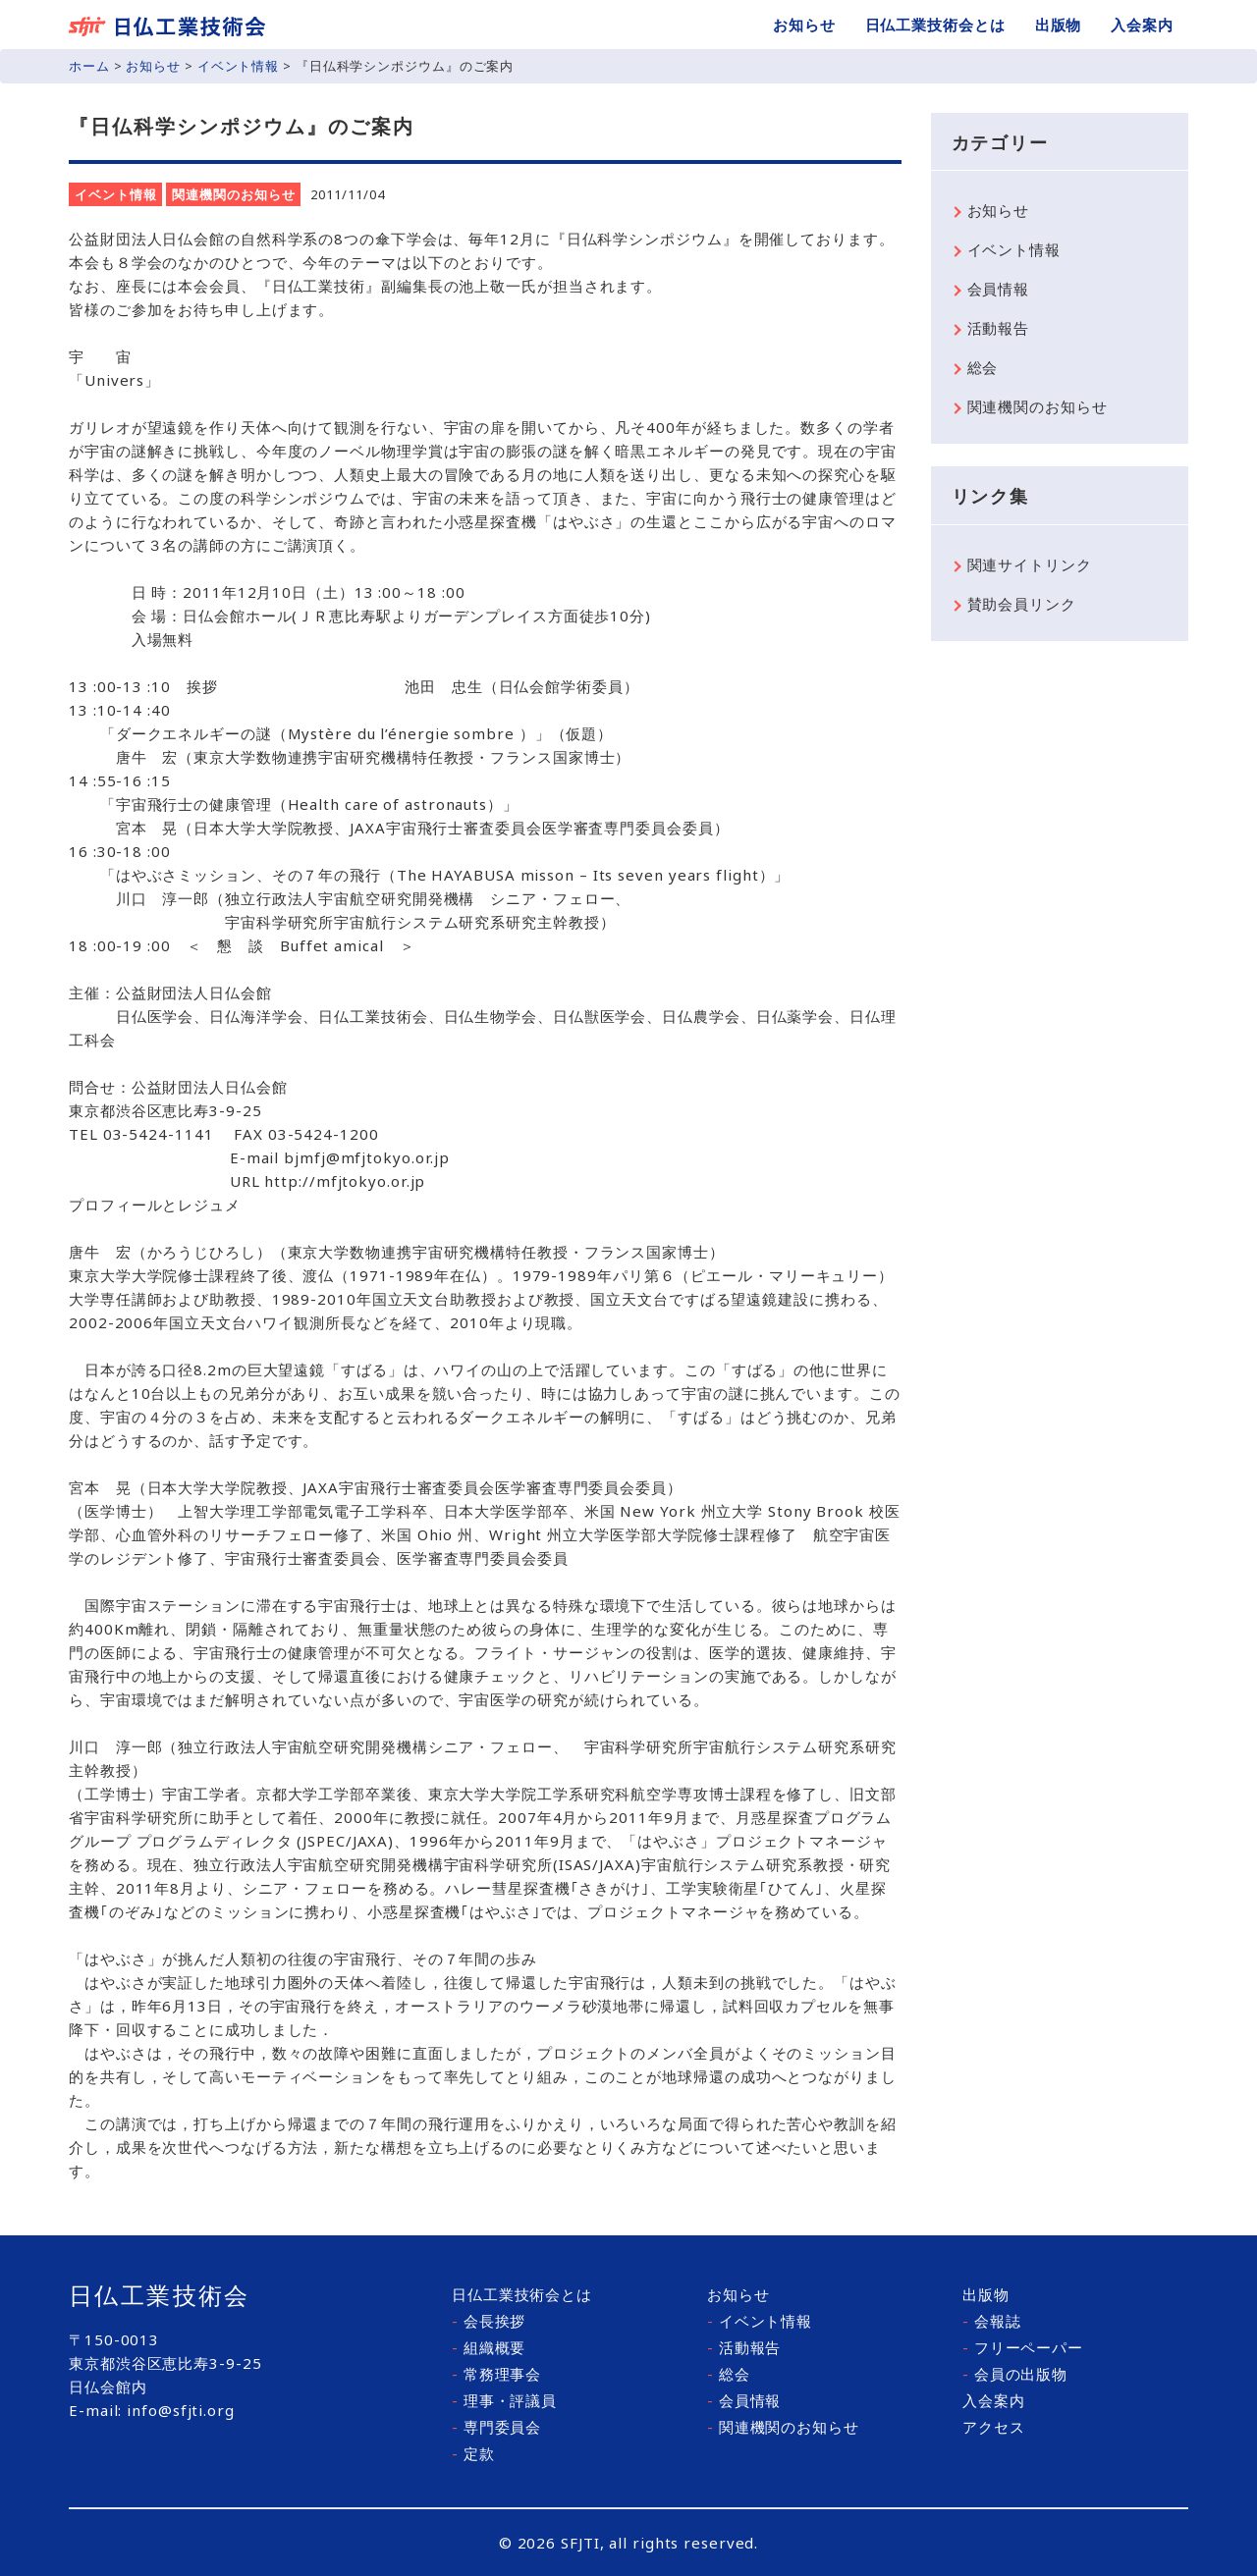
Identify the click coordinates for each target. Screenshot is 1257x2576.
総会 (983, 367)
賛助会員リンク (1021, 604)
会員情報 (998, 288)
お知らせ (804, 24)
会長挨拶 (488, 2321)
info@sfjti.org (181, 2410)
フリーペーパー (1022, 2347)
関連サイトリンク (1029, 564)
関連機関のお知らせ (233, 194)
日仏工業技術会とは (935, 24)
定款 (473, 2453)
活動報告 (998, 328)
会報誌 (991, 2321)
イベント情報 (238, 66)
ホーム (89, 66)
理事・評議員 (504, 2400)
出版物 (1058, 24)
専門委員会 (496, 2427)
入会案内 (1142, 24)
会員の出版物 (1014, 2374)
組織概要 (488, 2347)
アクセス (993, 2427)
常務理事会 (496, 2374)
